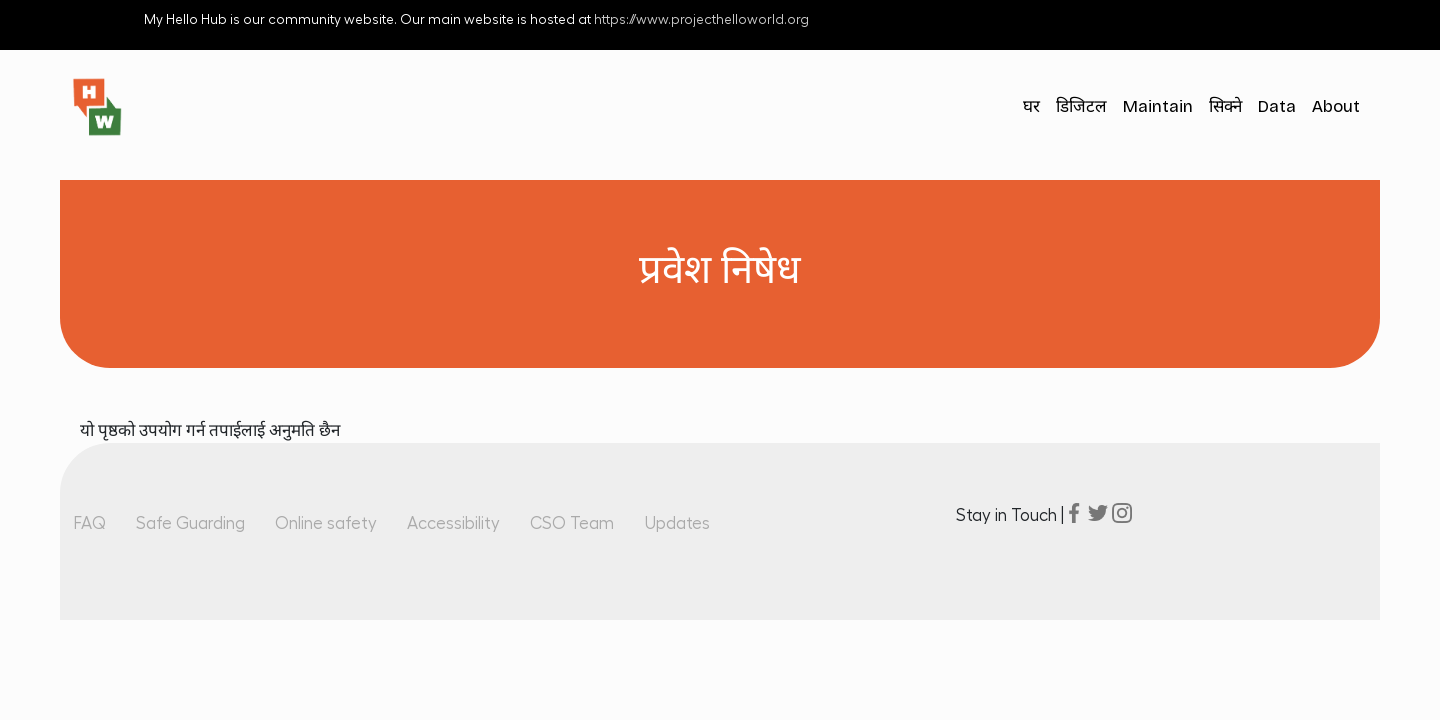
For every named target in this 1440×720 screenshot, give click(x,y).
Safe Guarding (190, 523)
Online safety (326, 523)
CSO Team (572, 523)
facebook (1074, 513)
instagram (1122, 513)
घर (1031, 106)
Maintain (1158, 106)
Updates (677, 523)
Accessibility (453, 523)
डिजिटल (1081, 106)
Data (1277, 106)
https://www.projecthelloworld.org (701, 20)
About (1336, 106)
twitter (1098, 513)
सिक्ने (1225, 106)
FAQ (89, 523)
